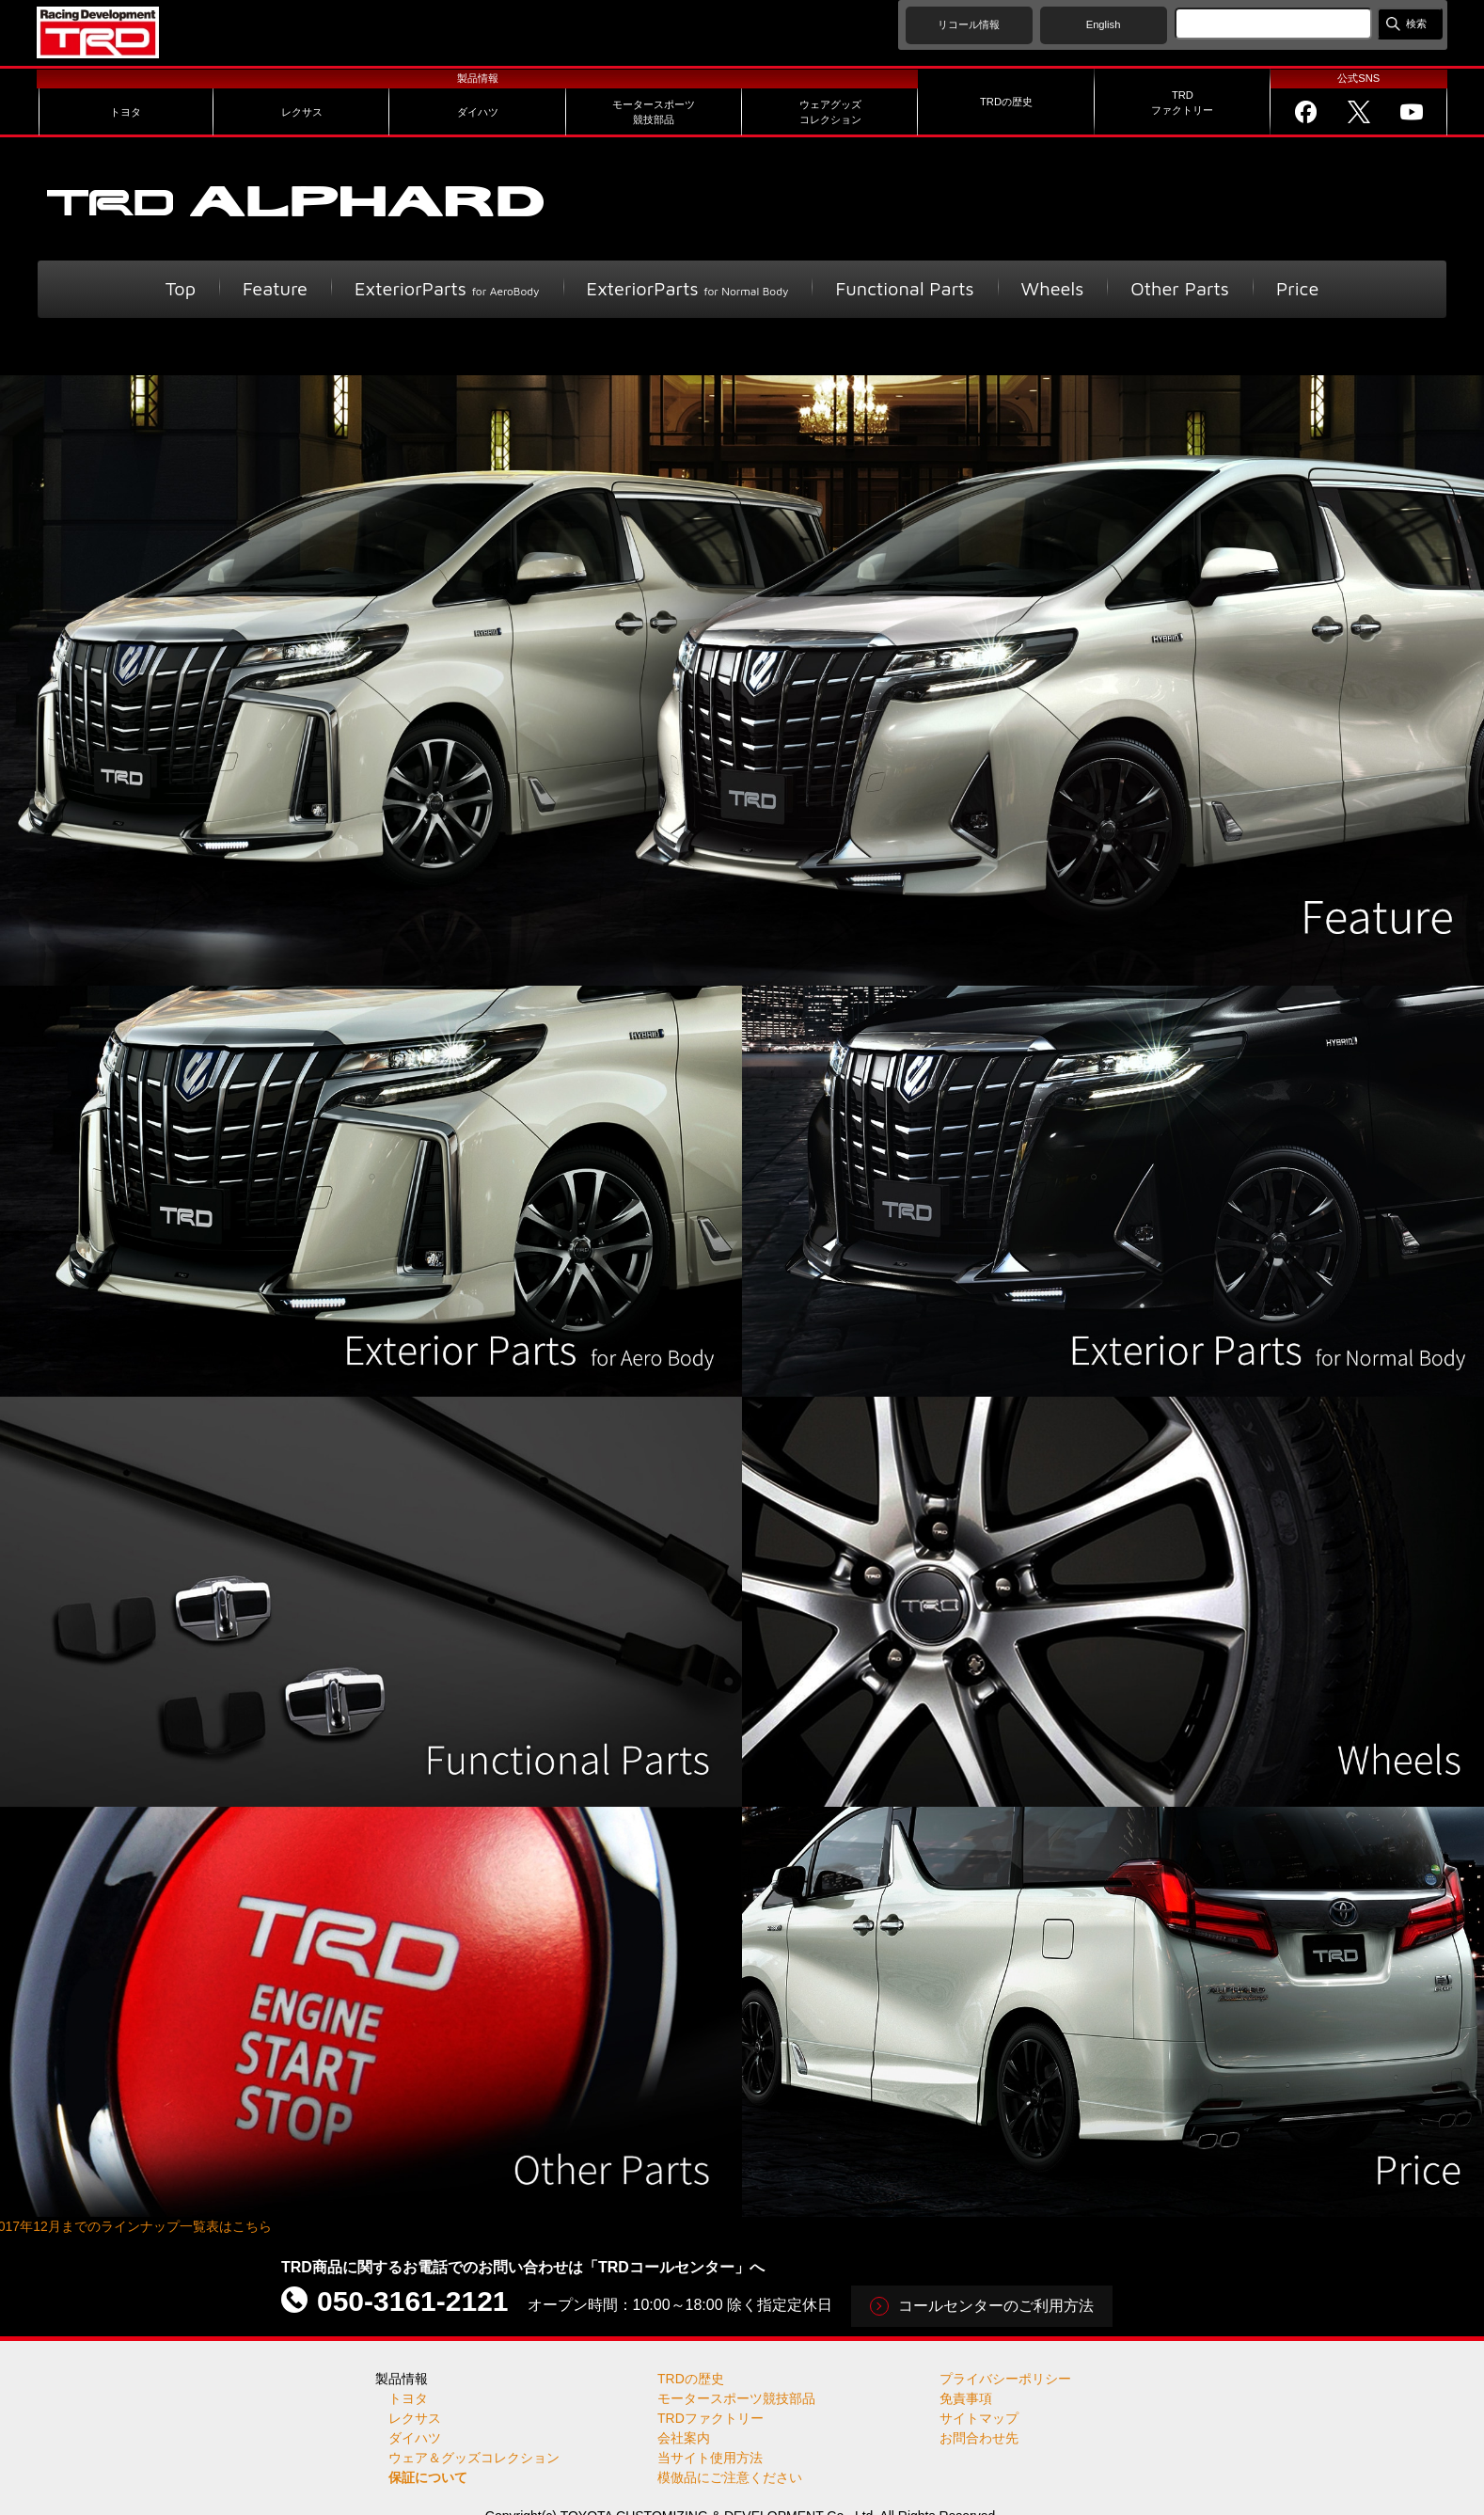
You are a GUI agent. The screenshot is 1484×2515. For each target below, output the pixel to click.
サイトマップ (978, 2418)
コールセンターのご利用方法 (996, 2306)
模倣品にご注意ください (729, 2477)
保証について (427, 2477)
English (1103, 24)
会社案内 (683, 2437)
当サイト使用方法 (710, 2457)
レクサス (414, 2418)
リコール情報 (969, 24)
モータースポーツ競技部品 (736, 2398)
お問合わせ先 (978, 2437)
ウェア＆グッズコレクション (474, 2457)
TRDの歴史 (690, 2378)
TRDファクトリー (710, 2418)
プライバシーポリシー (1005, 2378)
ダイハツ (414, 2437)
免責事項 (965, 2398)
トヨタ (408, 2398)
